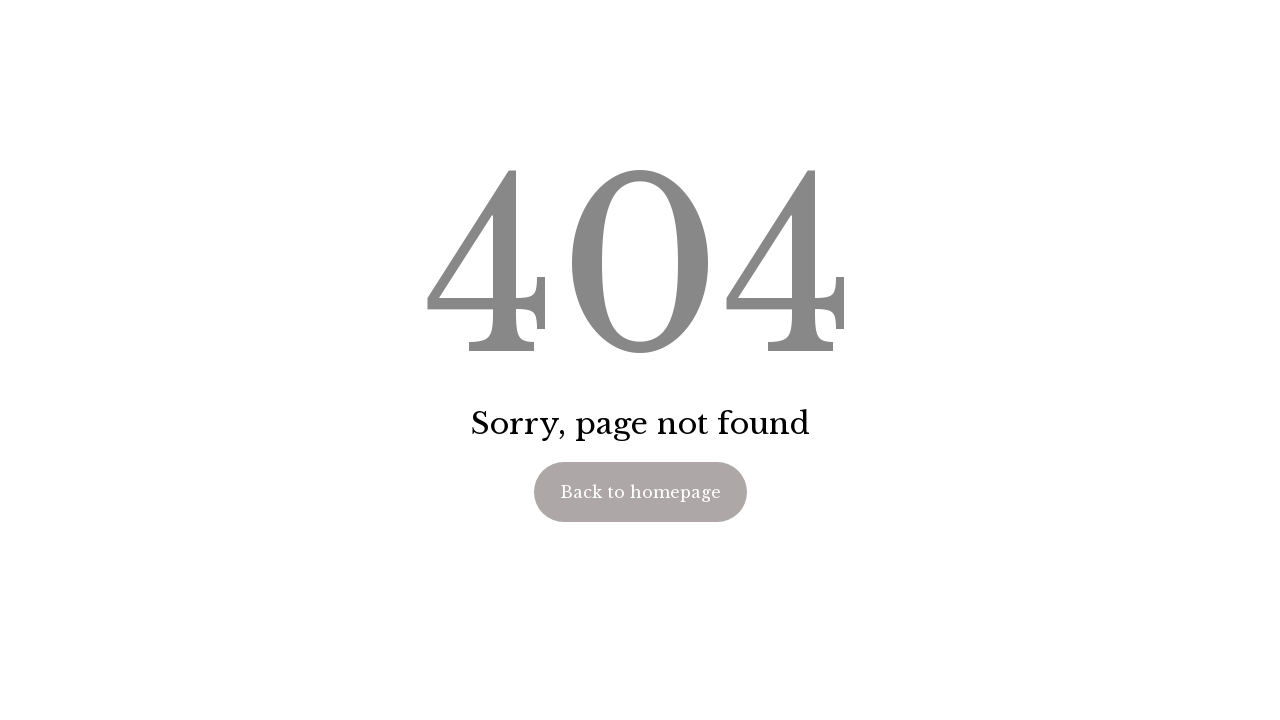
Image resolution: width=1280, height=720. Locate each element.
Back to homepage (640, 492)
